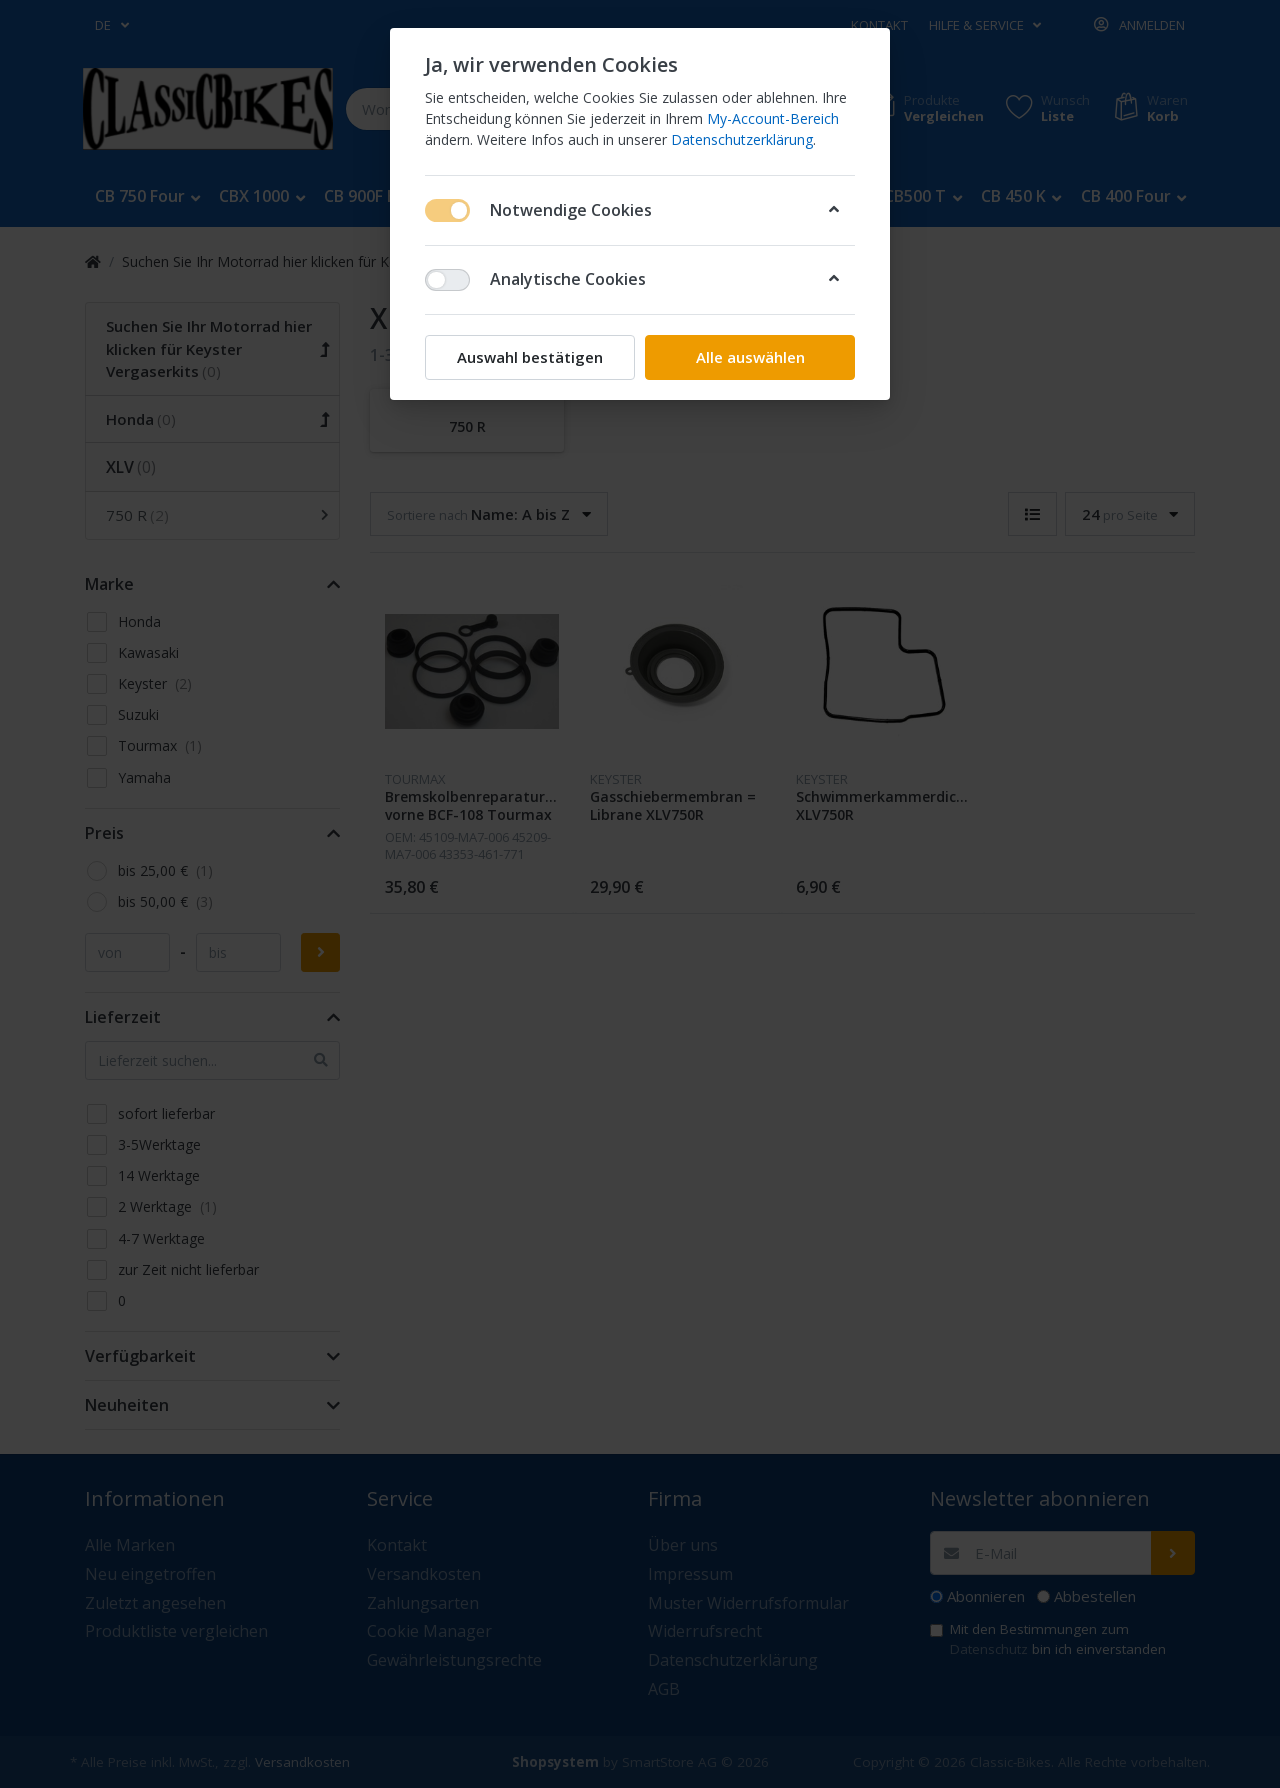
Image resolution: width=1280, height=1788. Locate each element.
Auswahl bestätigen (530, 357)
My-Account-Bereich (773, 118)
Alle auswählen (750, 357)
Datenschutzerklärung (742, 139)
